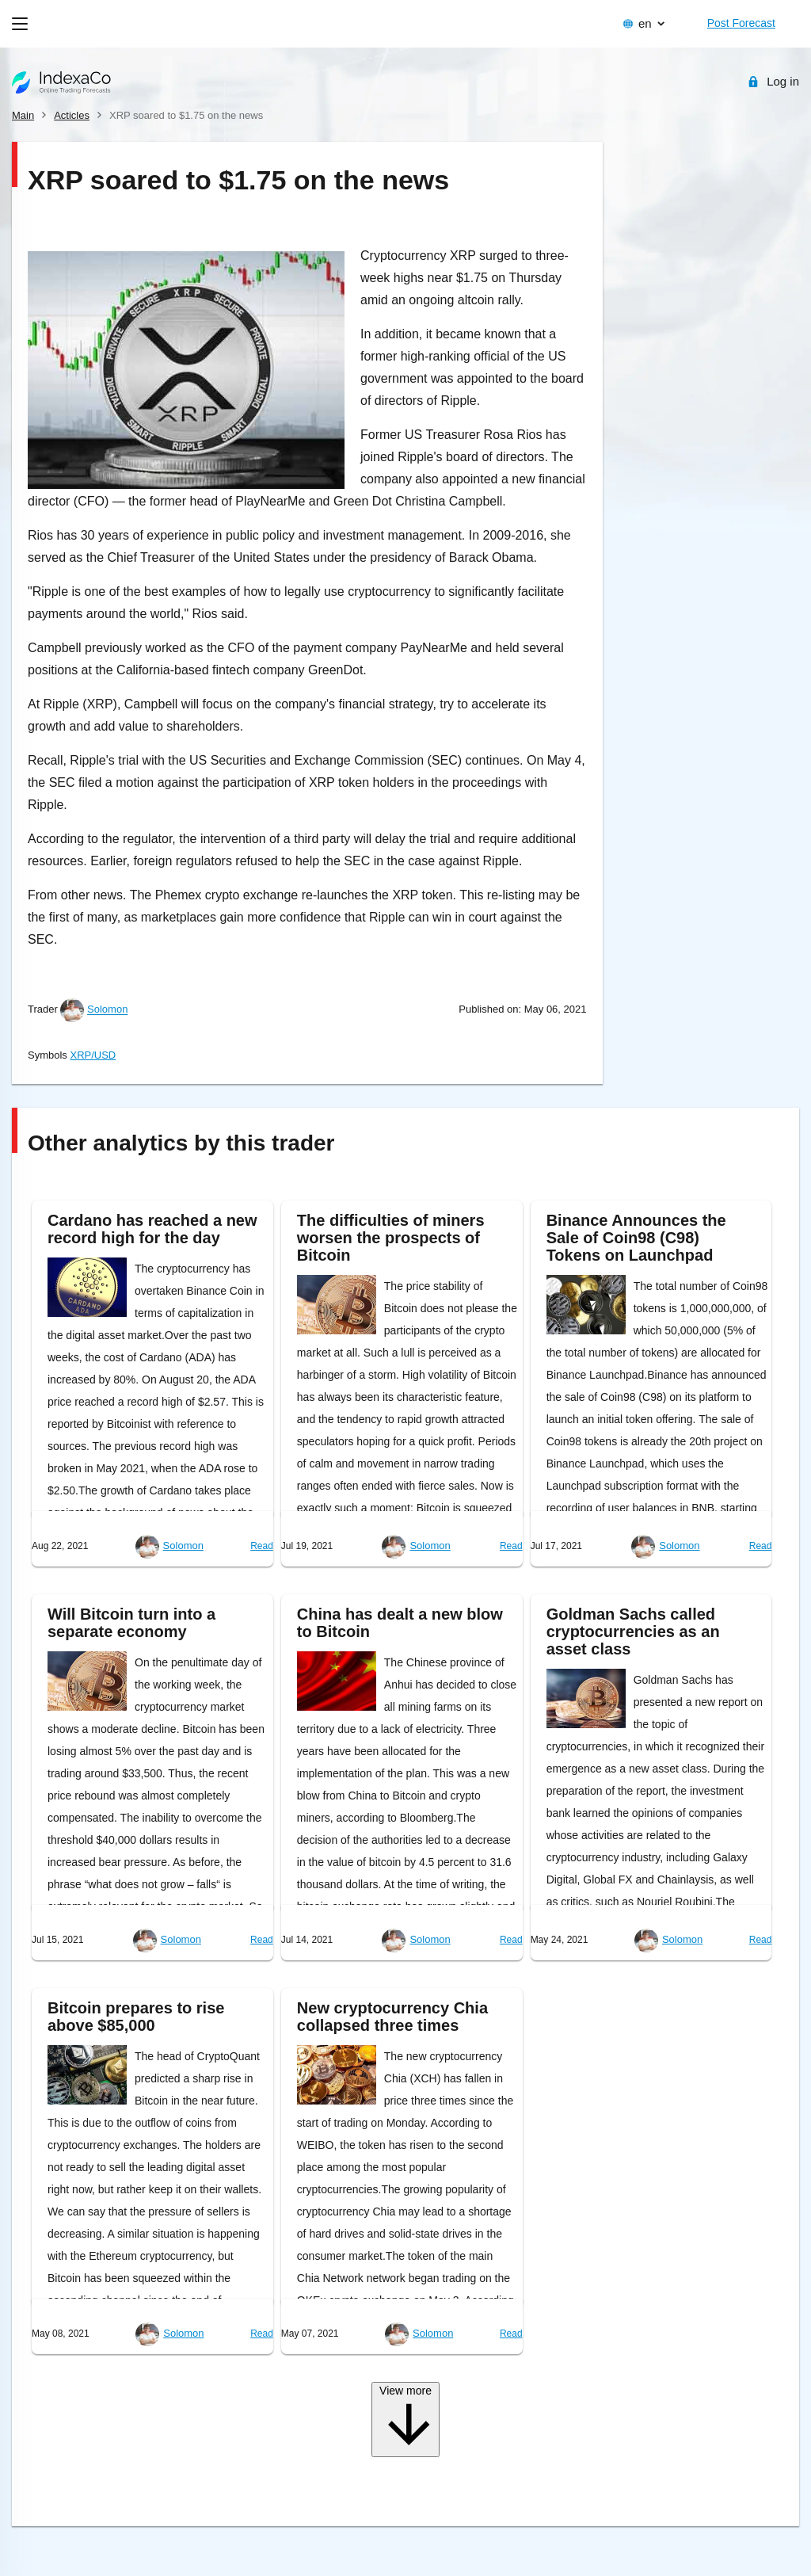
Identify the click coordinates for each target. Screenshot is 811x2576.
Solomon (107, 1010)
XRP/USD (93, 1055)
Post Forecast (741, 23)
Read (261, 1545)
